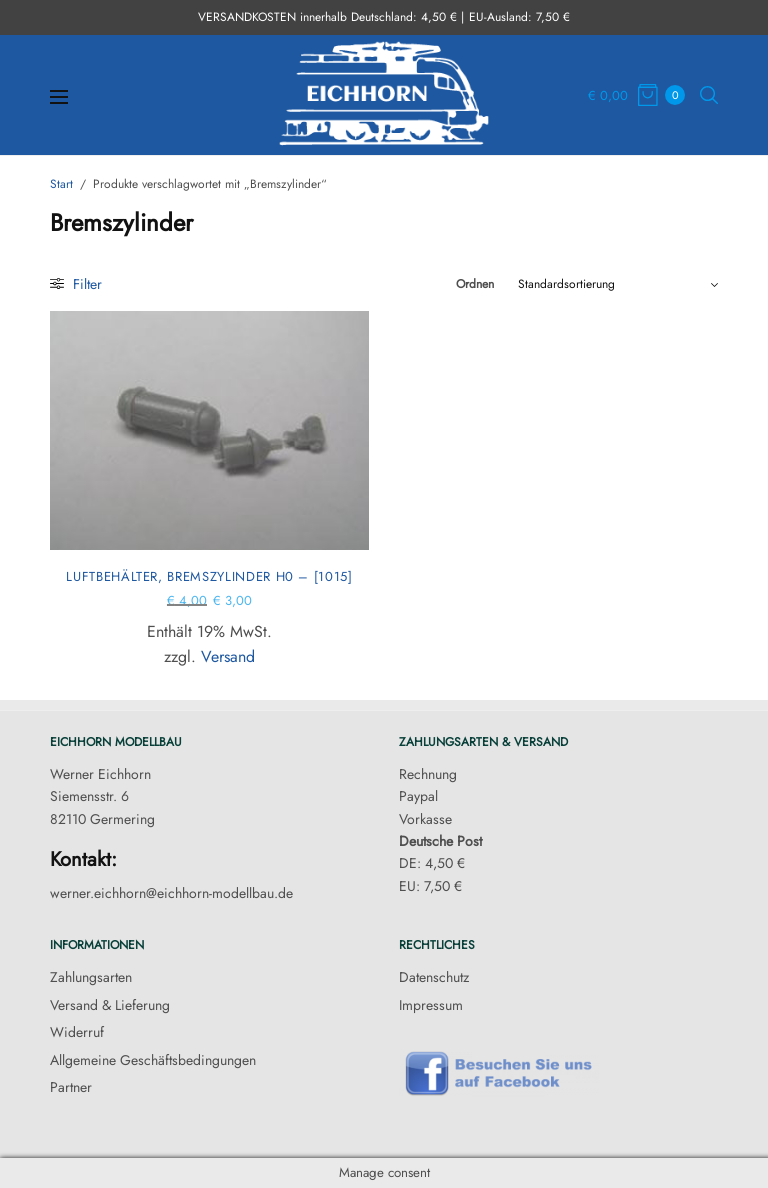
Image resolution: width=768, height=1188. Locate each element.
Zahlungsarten (91, 977)
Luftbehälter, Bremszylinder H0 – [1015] (209, 576)
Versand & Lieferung (110, 1005)
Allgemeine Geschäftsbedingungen (153, 1060)
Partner (71, 1087)
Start (61, 184)
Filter (76, 284)
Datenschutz (434, 977)
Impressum (431, 1005)
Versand (228, 656)
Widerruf (77, 1032)
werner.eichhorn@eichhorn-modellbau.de (171, 893)
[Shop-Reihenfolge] (618, 284)
